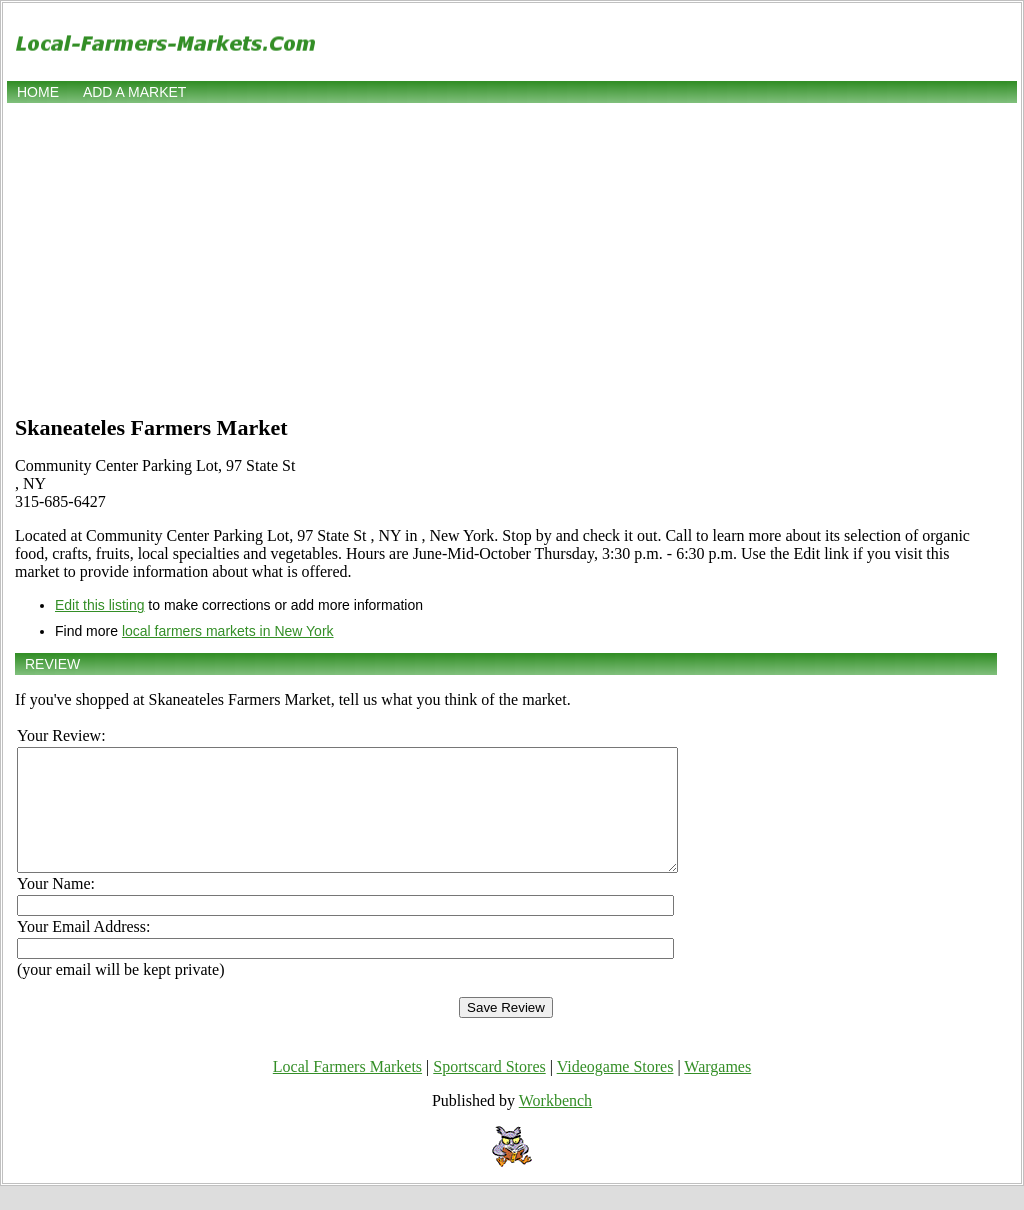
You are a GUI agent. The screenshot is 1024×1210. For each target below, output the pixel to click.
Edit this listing (99, 605)
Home (38, 92)
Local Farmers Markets (347, 1090)
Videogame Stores (615, 1090)
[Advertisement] (512, 257)
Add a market (134, 92)
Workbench (555, 1124)
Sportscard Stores (489, 1090)
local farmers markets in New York (228, 631)
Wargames (717, 1090)
